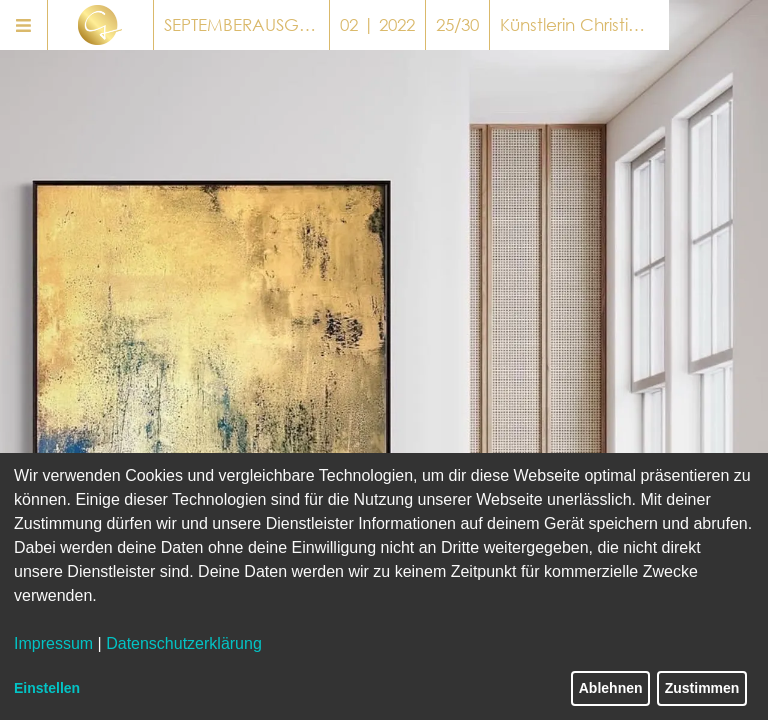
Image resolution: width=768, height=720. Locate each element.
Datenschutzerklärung (184, 643)
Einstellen (47, 688)
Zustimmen (702, 688)
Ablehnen (611, 688)
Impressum (53, 643)
